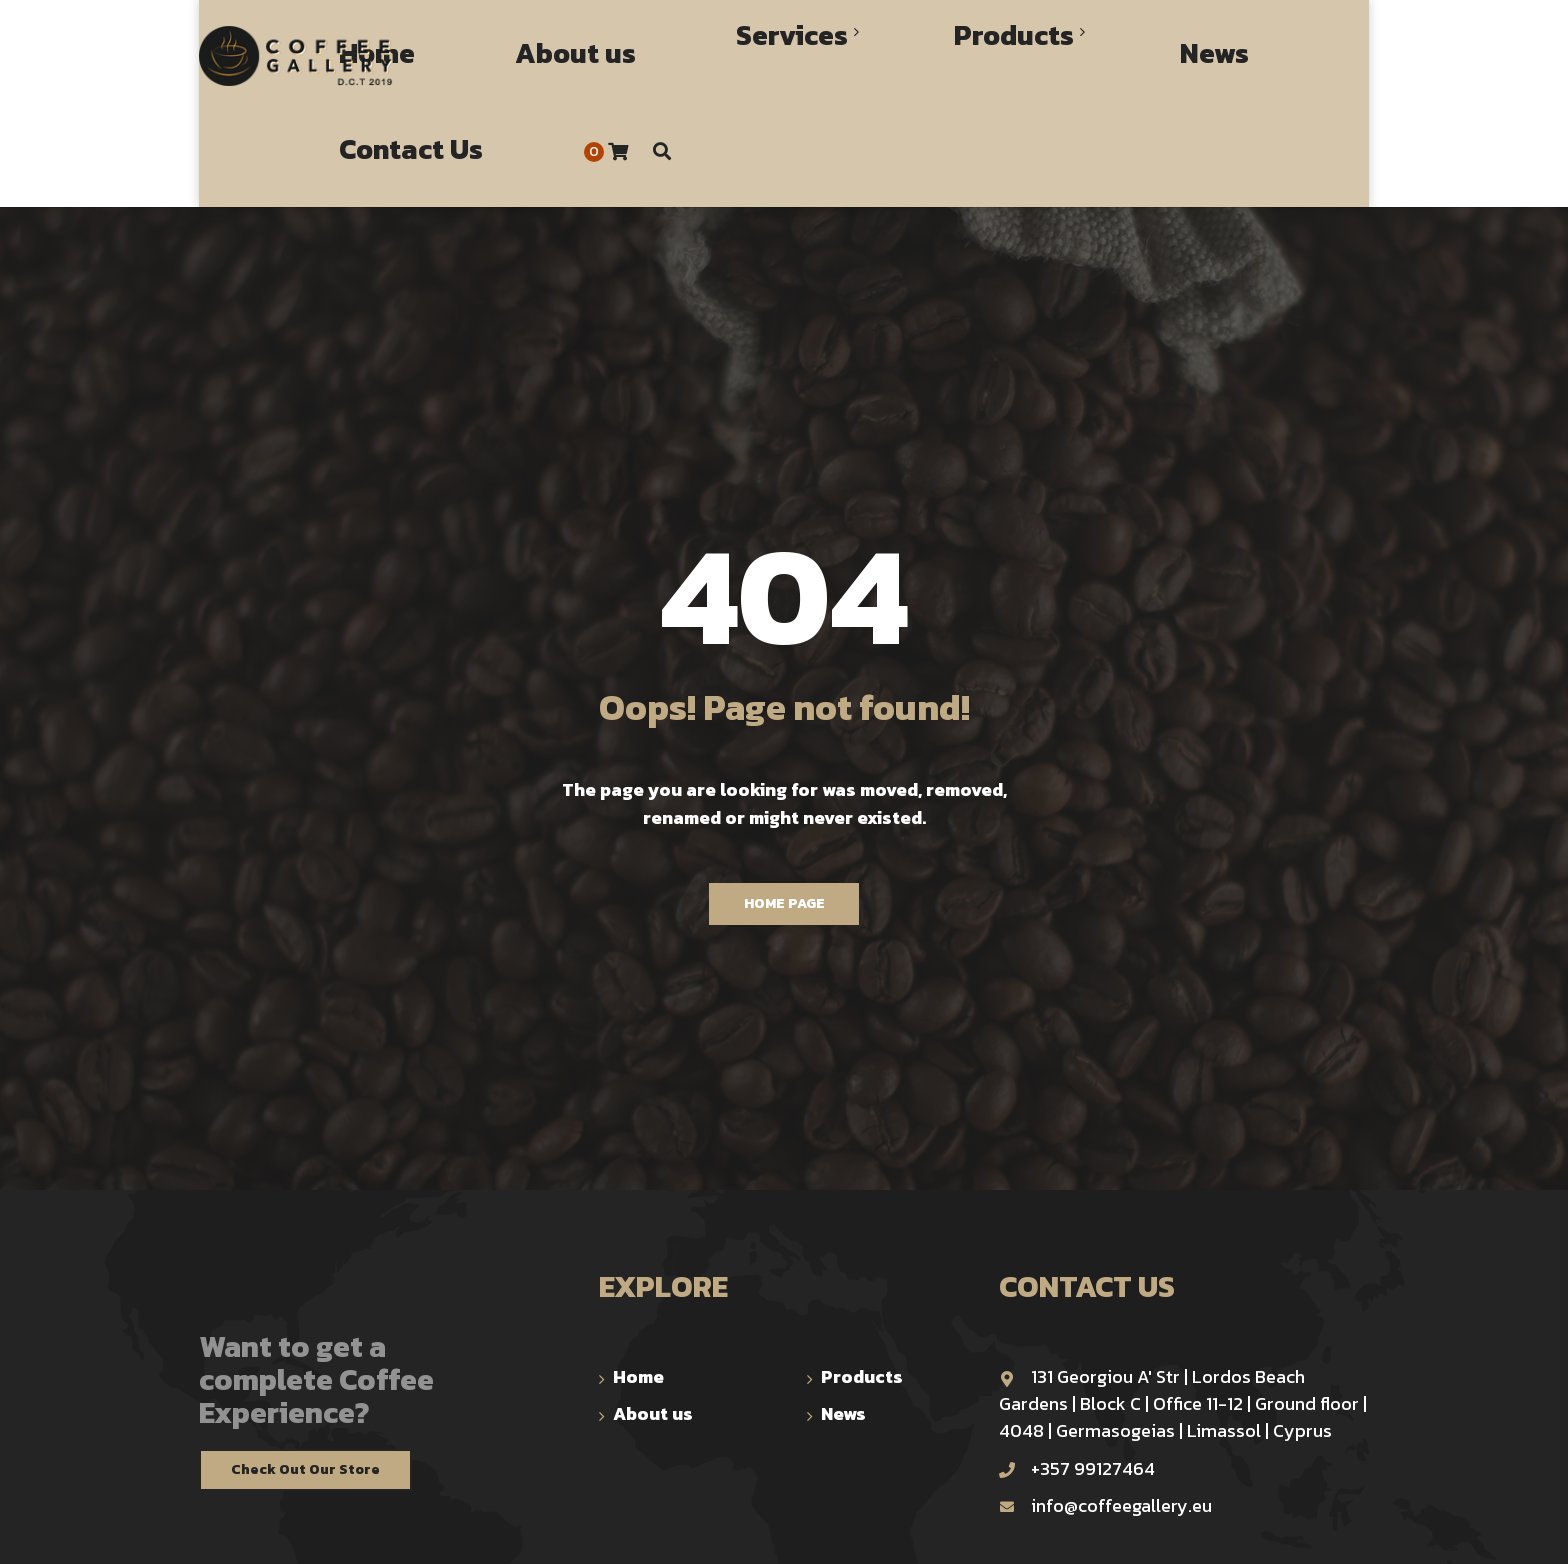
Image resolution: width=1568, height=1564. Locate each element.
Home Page (784, 808)
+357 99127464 (1077, 1373)
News (843, 1318)
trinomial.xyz (692, 1529)
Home (638, 1281)
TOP (1357, 1531)
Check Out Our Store (305, 1374)
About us (653, 1318)
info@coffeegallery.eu (1105, 1410)
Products (862, 1281)
